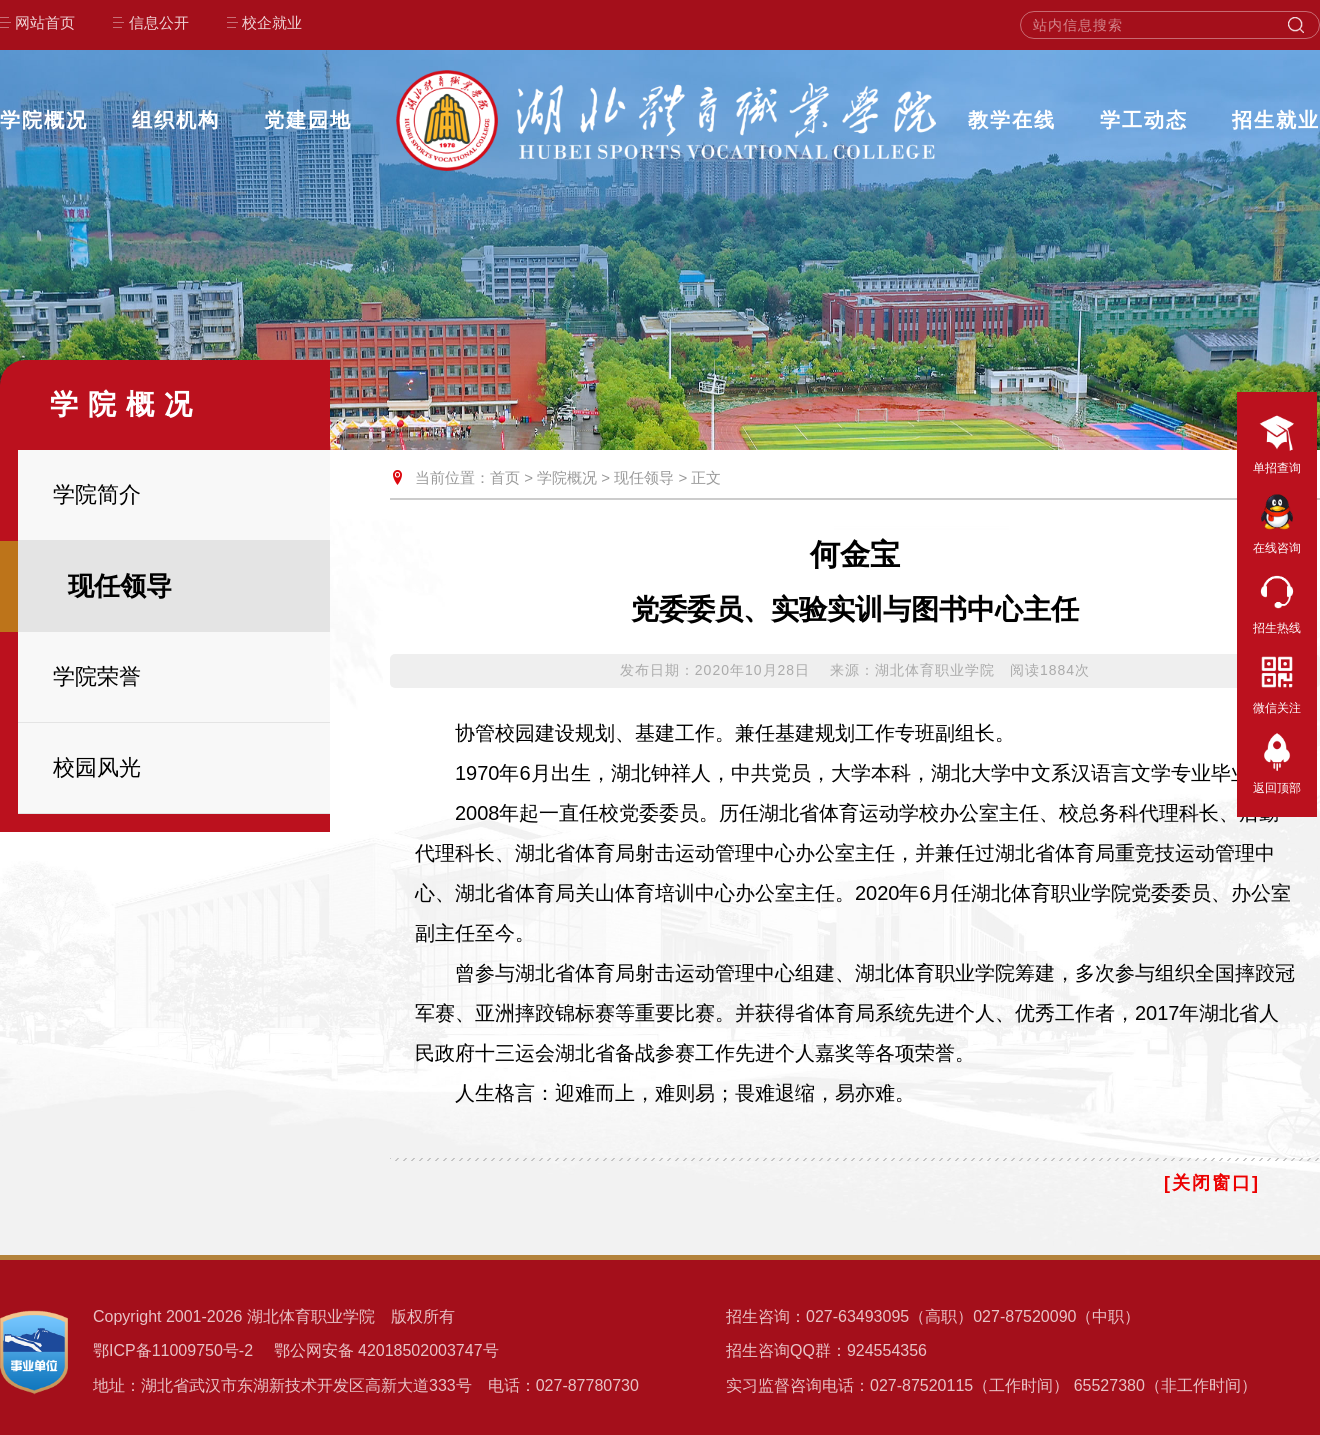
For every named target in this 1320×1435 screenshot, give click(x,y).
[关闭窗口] (1212, 1183)
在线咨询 (1277, 521)
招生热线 (1277, 601)
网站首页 (45, 22)
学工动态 (1144, 120)
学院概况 (44, 120)
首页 (505, 477)
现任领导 (644, 477)
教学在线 (1012, 120)
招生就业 (1276, 120)
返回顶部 (1277, 761)
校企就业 (272, 22)
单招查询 (1277, 441)
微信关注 (1277, 681)
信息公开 (159, 22)
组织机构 (176, 120)
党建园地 (308, 120)
